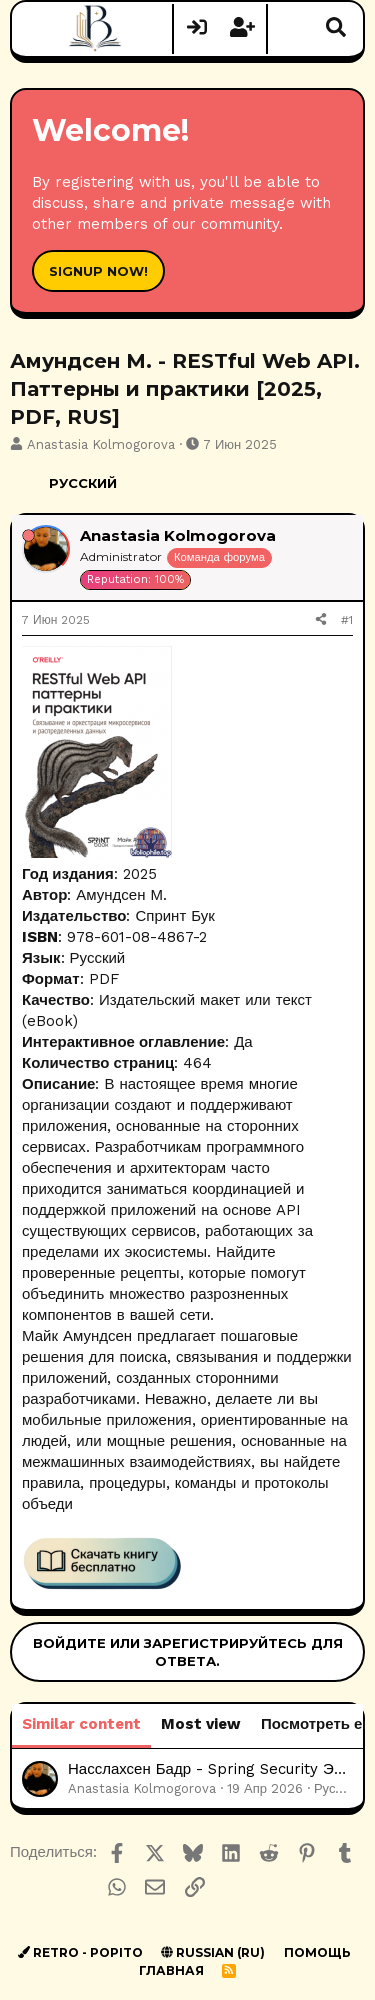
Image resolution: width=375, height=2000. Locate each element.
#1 (347, 620)
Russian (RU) (213, 1952)
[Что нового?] (291, 29)
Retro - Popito (80, 1952)
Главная (171, 1970)
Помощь (317, 1952)
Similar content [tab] (81, 1724)
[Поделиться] (321, 620)
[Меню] (39, 29)
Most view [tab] (201, 1724)
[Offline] (28, 535)
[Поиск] (336, 29)
